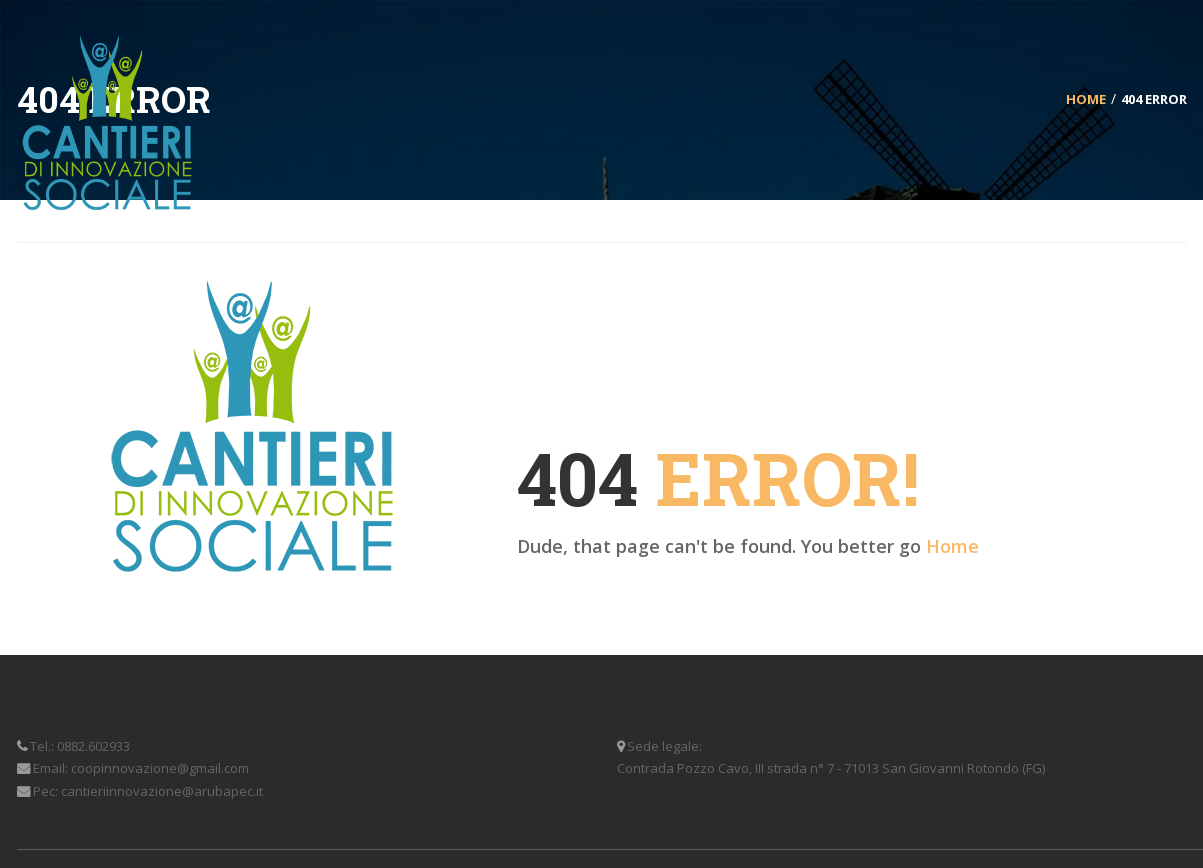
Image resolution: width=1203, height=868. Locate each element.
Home (952, 546)
